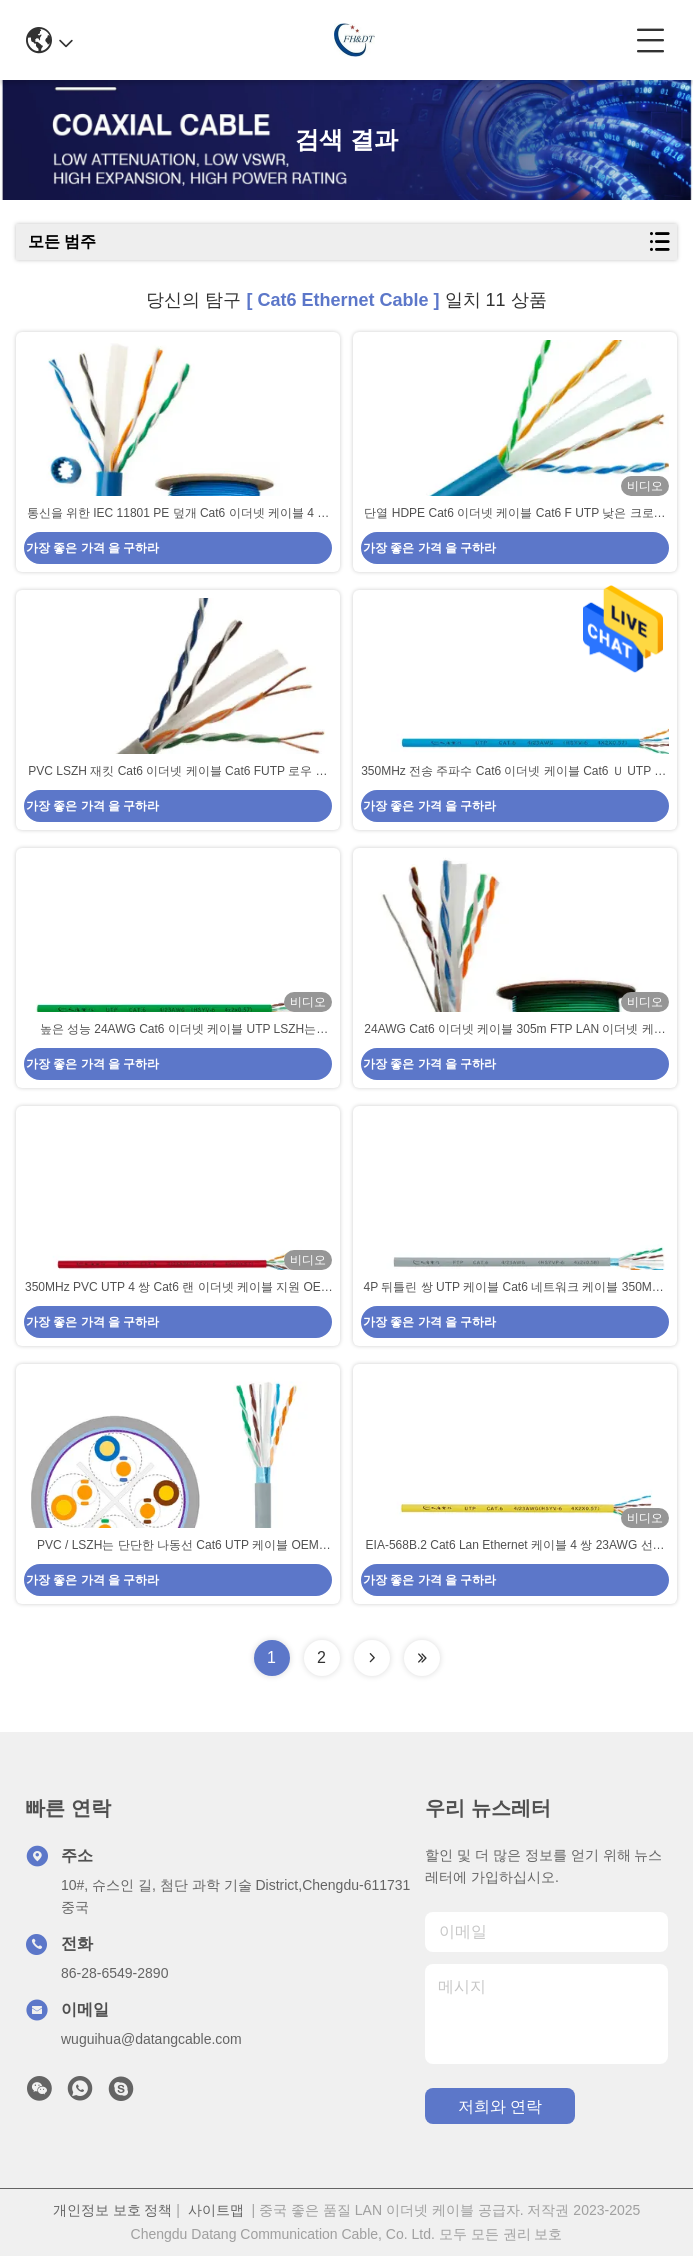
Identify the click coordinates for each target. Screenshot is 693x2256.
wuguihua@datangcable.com (151, 2039)
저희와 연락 (500, 2106)
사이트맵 (216, 2210)
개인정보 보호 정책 (113, 2210)
